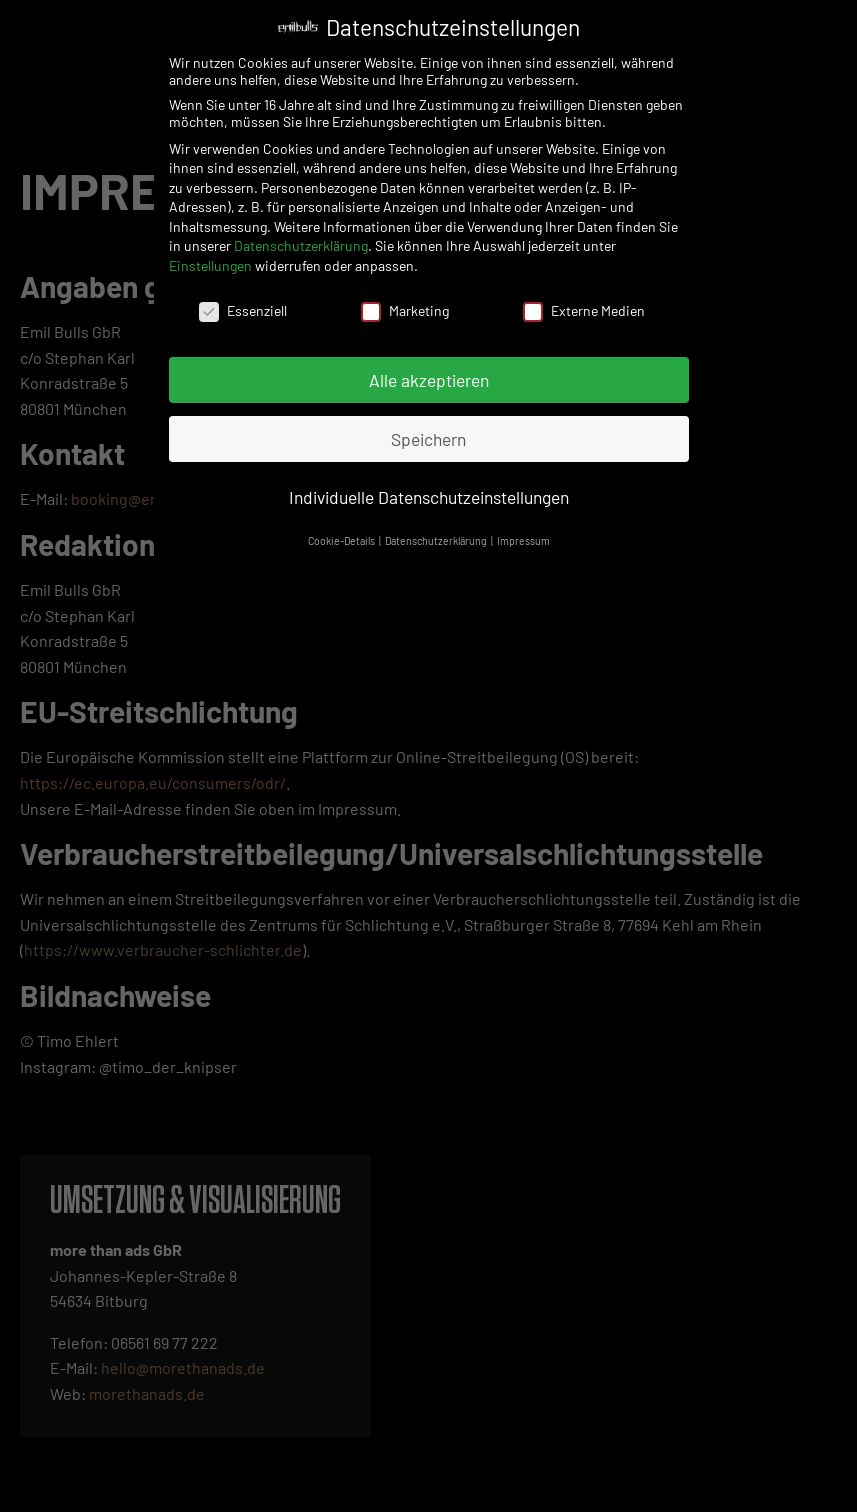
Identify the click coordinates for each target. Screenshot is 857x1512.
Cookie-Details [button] (342, 536)
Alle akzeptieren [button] (429, 375)
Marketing (405, 305)
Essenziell (243, 305)
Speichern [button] (428, 434)
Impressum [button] (523, 536)
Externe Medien (584, 305)
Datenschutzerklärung (301, 241)
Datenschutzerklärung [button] (437, 536)
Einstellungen (210, 261)
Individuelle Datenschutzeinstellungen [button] (429, 493)
